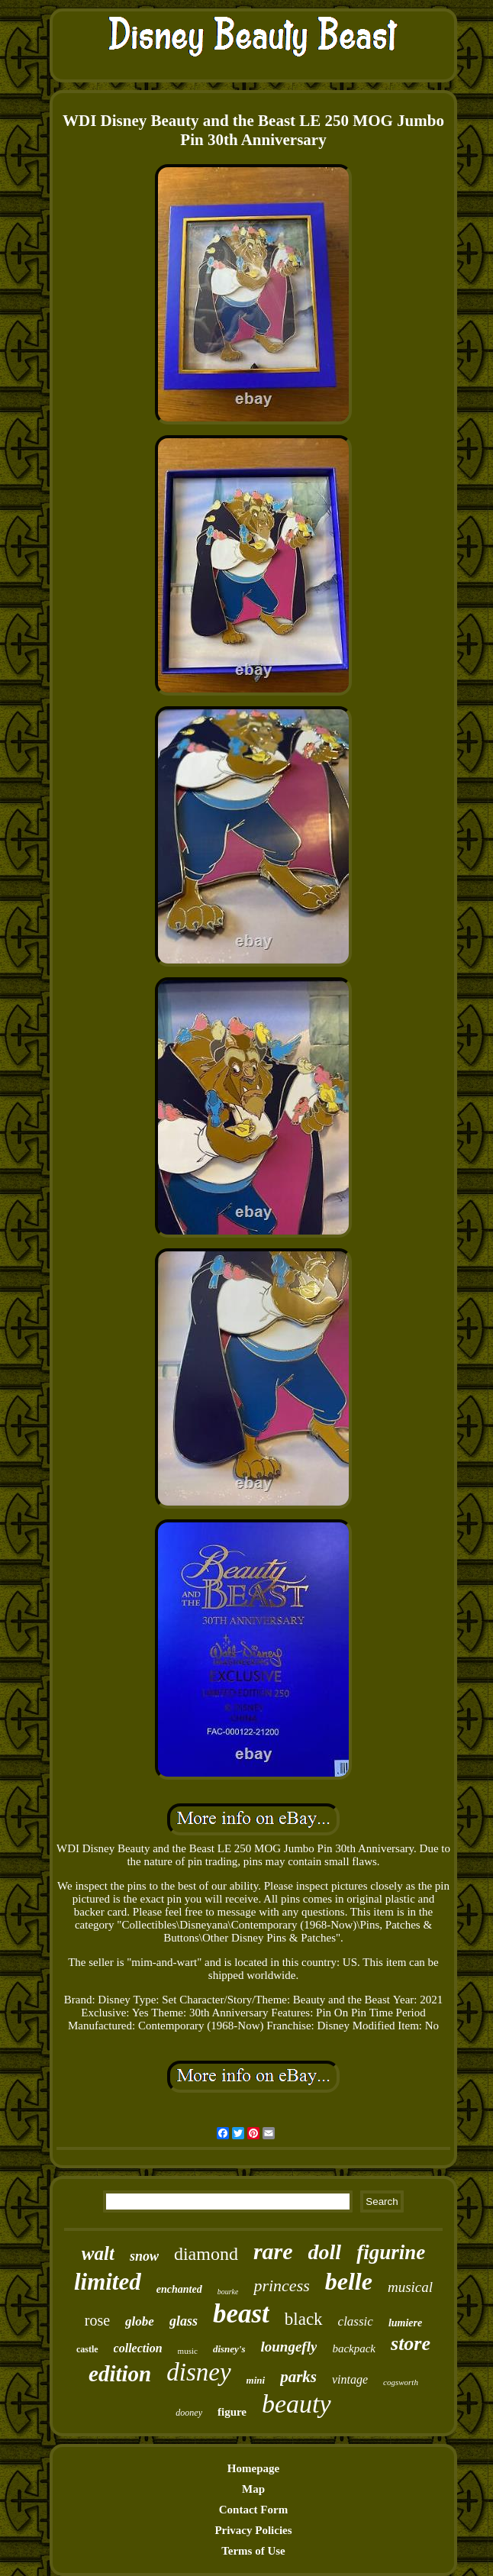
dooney (189, 2412)
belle (348, 2281)
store (410, 2343)
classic (355, 2321)
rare (273, 2251)
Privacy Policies (253, 2530)
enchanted (179, 2289)
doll (325, 2252)
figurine (390, 2252)
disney (198, 2372)
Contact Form (253, 2509)
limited (107, 2281)
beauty (296, 2404)
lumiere (405, 2323)
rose (97, 2320)
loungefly (289, 2347)
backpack (353, 2348)
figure (232, 2412)
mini (256, 2380)
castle (87, 2349)
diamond (206, 2254)
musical (410, 2287)
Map (253, 2489)
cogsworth (400, 2382)
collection (138, 2348)
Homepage (253, 2468)
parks (298, 2377)
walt (98, 2253)
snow (144, 2256)
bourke (228, 2291)
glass (183, 2321)
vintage (350, 2379)
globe (139, 2321)
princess (281, 2285)
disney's (229, 2349)
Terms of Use (253, 2551)
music (188, 2350)
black (304, 2319)
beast (241, 2314)
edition (120, 2373)
